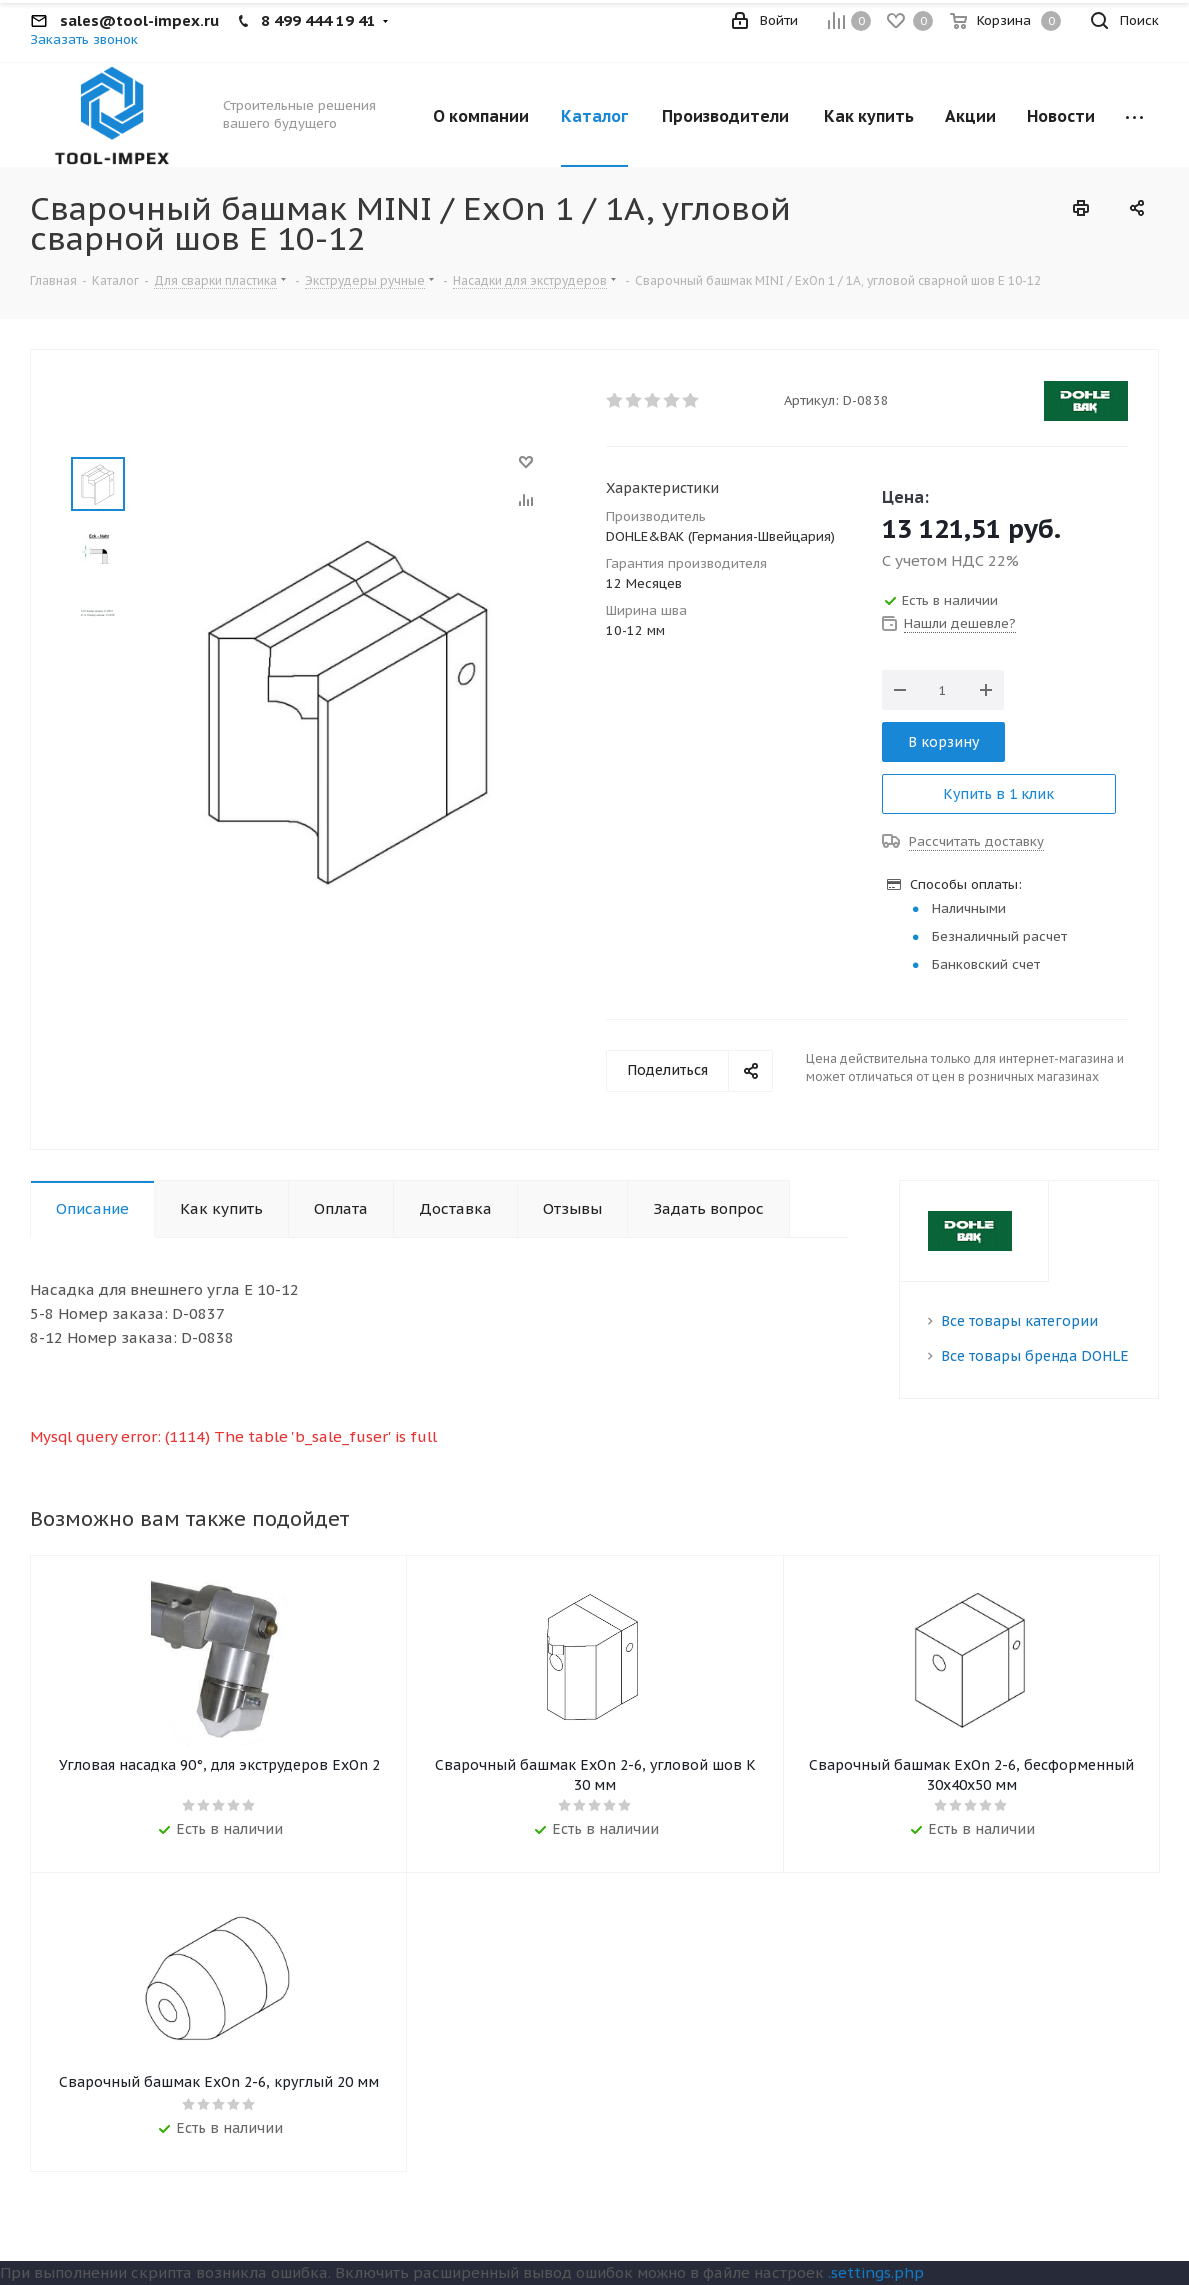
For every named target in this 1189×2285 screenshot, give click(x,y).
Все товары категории (1019, 1321)
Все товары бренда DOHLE (1035, 1356)
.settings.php (876, 2272)
